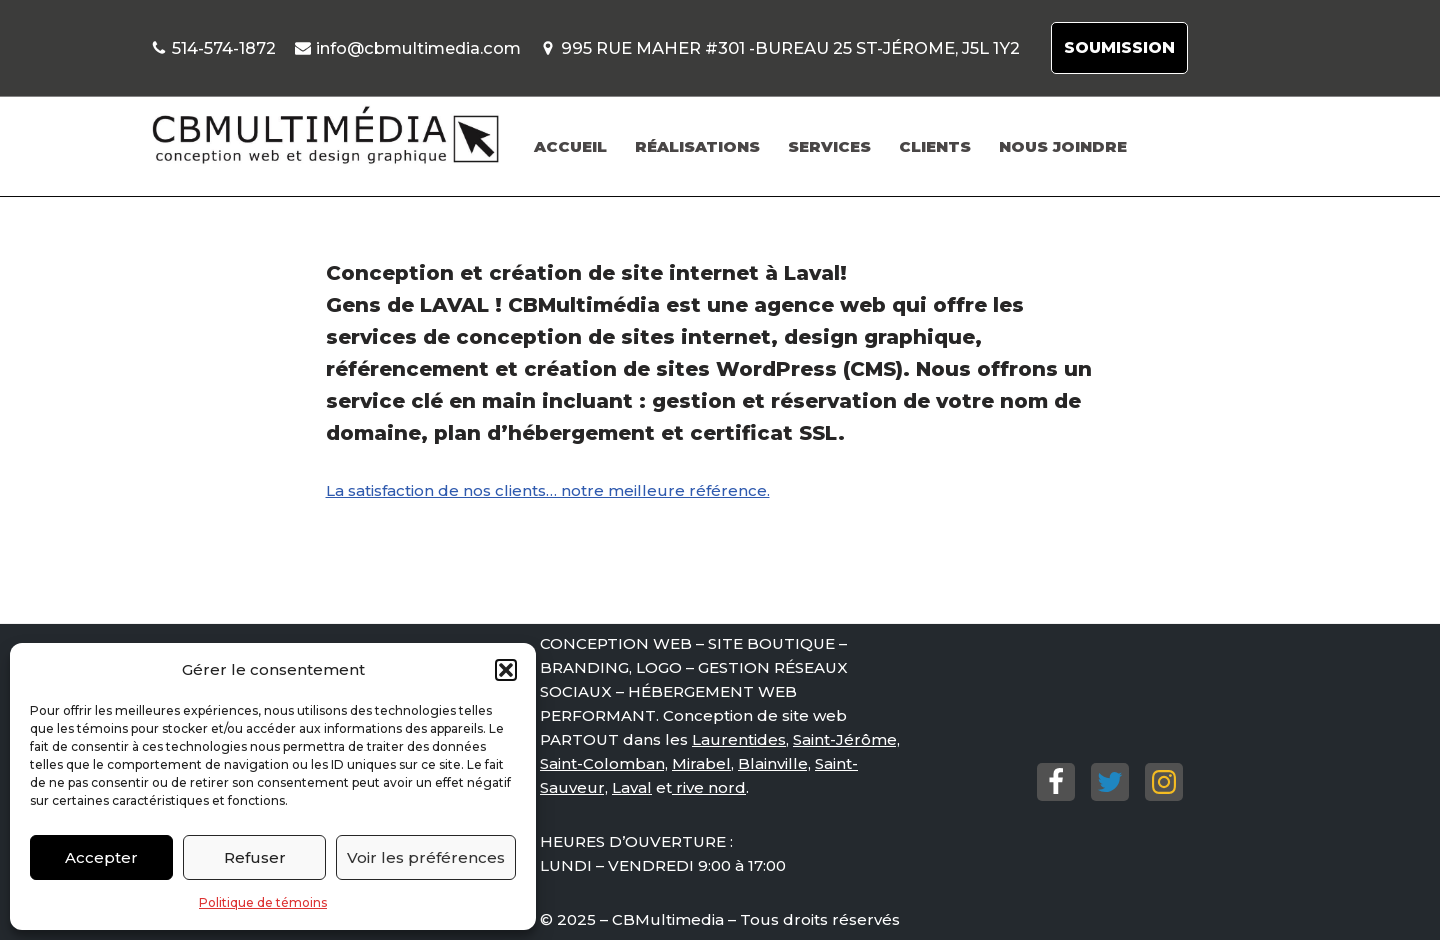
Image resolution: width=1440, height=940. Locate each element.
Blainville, (774, 763)
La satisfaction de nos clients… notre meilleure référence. (548, 490)
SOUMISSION (1119, 47)
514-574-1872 (224, 48)
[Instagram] (1164, 782)
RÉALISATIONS (697, 146)
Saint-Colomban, (604, 763)
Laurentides (739, 739)
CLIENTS (935, 146)
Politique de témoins (263, 902)
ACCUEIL (570, 146)
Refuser (255, 857)
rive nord (709, 787)
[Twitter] (1110, 782)
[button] (506, 670)
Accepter (101, 857)
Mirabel (701, 763)
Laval (632, 787)
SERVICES (829, 146)
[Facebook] (1056, 782)
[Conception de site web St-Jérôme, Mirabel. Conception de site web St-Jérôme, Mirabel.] (325, 135)
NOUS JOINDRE (1063, 146)
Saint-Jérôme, (846, 739)
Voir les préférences (426, 857)
